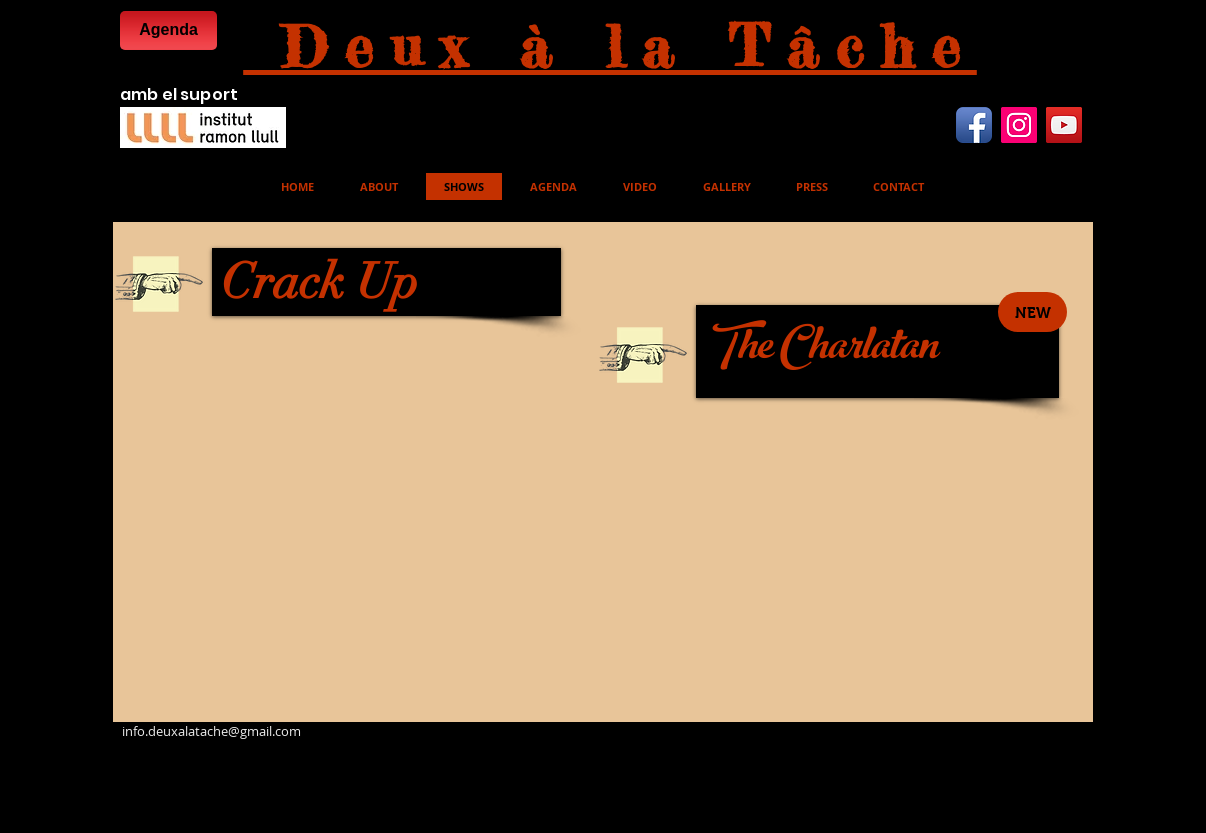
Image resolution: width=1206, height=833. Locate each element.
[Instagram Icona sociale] (1019, 125)
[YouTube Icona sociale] (1064, 125)
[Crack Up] (386, 282)
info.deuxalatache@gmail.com (211, 731)
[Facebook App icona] (974, 125)
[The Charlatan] (877, 351)
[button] (1032, 312)
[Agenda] (168, 30)
